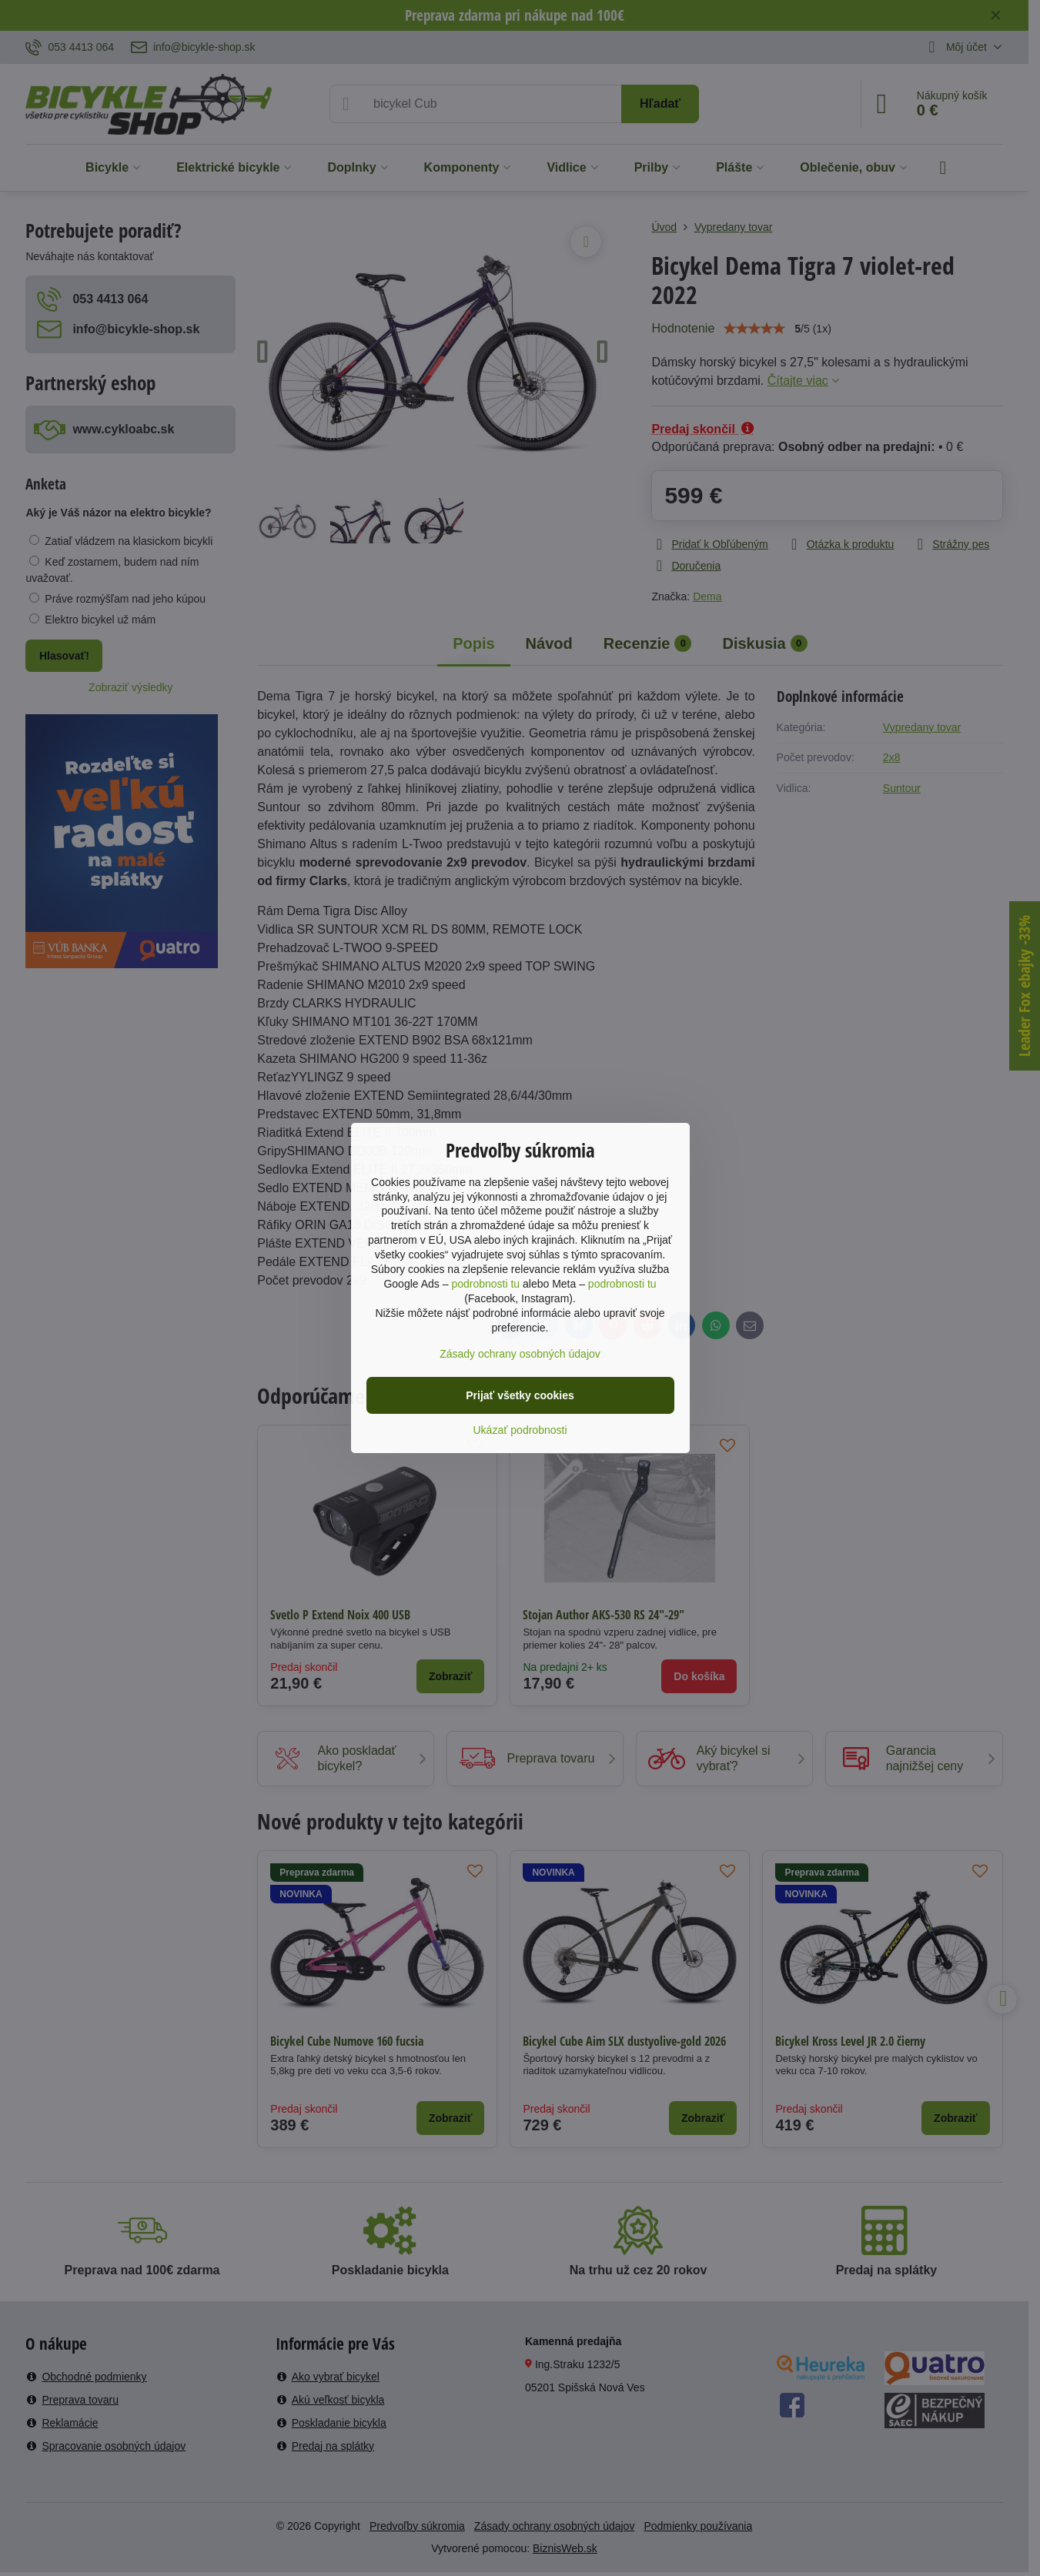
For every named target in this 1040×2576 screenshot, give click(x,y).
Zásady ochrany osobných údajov (520, 1354)
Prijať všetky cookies (520, 1395)
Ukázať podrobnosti (520, 1430)
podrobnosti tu (485, 1284)
